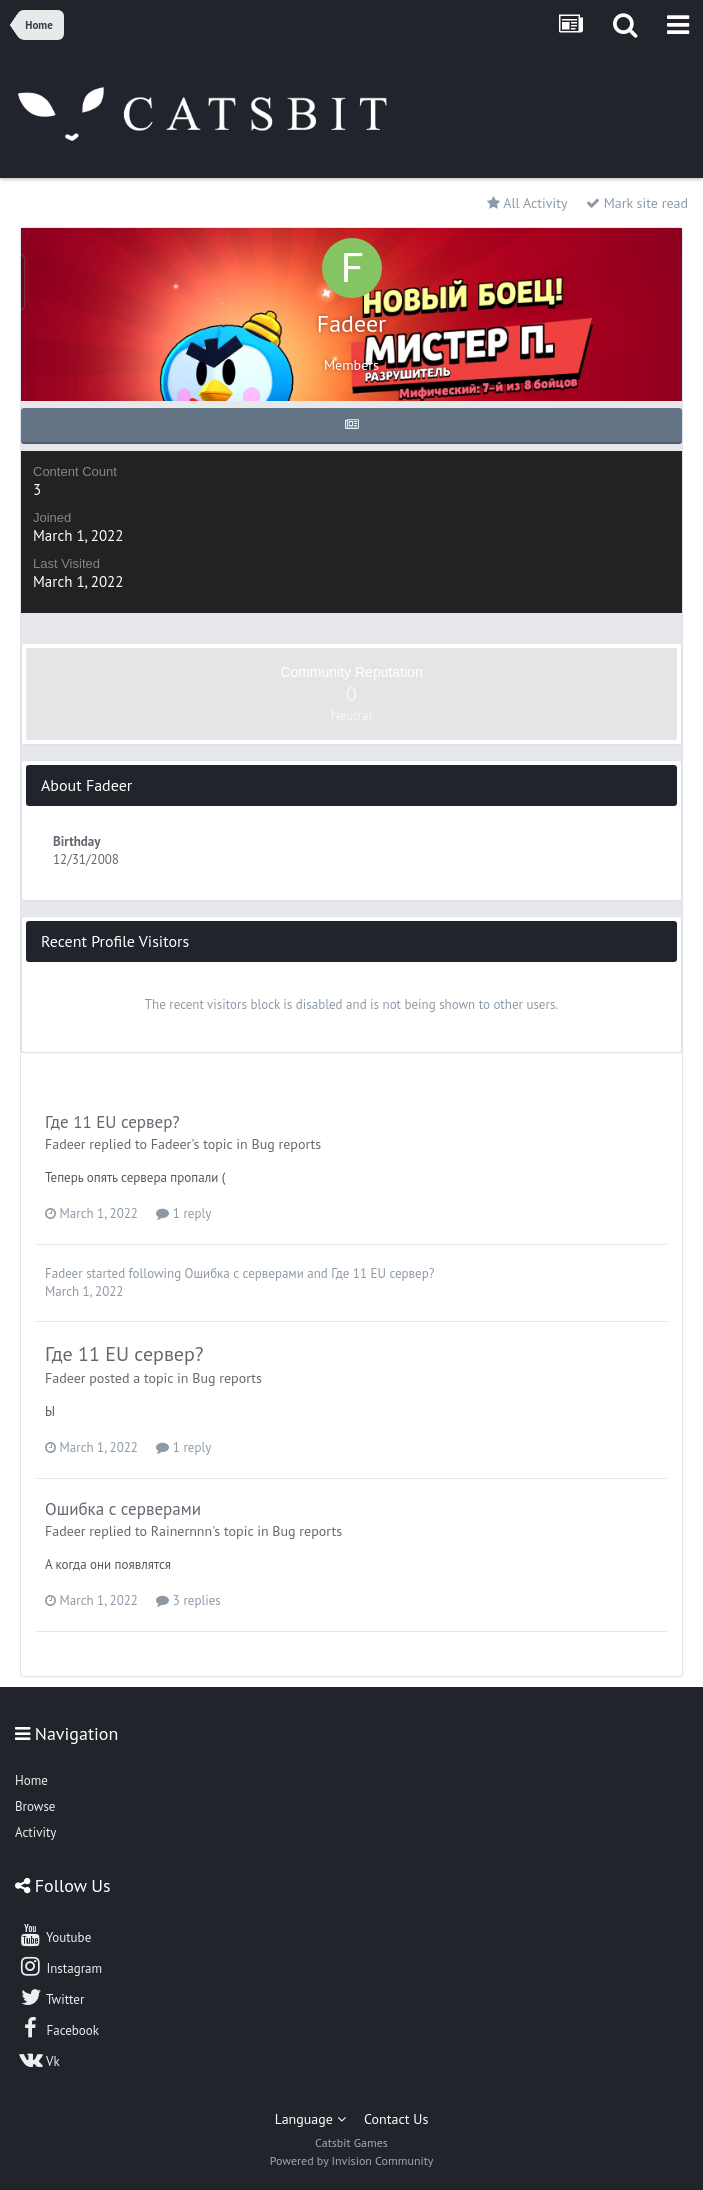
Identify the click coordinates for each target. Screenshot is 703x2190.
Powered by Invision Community (352, 2160)
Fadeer (65, 1144)
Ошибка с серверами (244, 1273)
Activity (35, 1832)
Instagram (60, 1966)
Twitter (51, 1997)
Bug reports (286, 1144)
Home (31, 1780)
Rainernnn (181, 1531)
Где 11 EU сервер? (112, 1122)
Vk (39, 2059)
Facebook (58, 2028)
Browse (35, 1806)
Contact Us (396, 2119)
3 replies (188, 1600)
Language (310, 2119)
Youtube (54, 1935)
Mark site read (637, 203)
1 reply (183, 1213)
